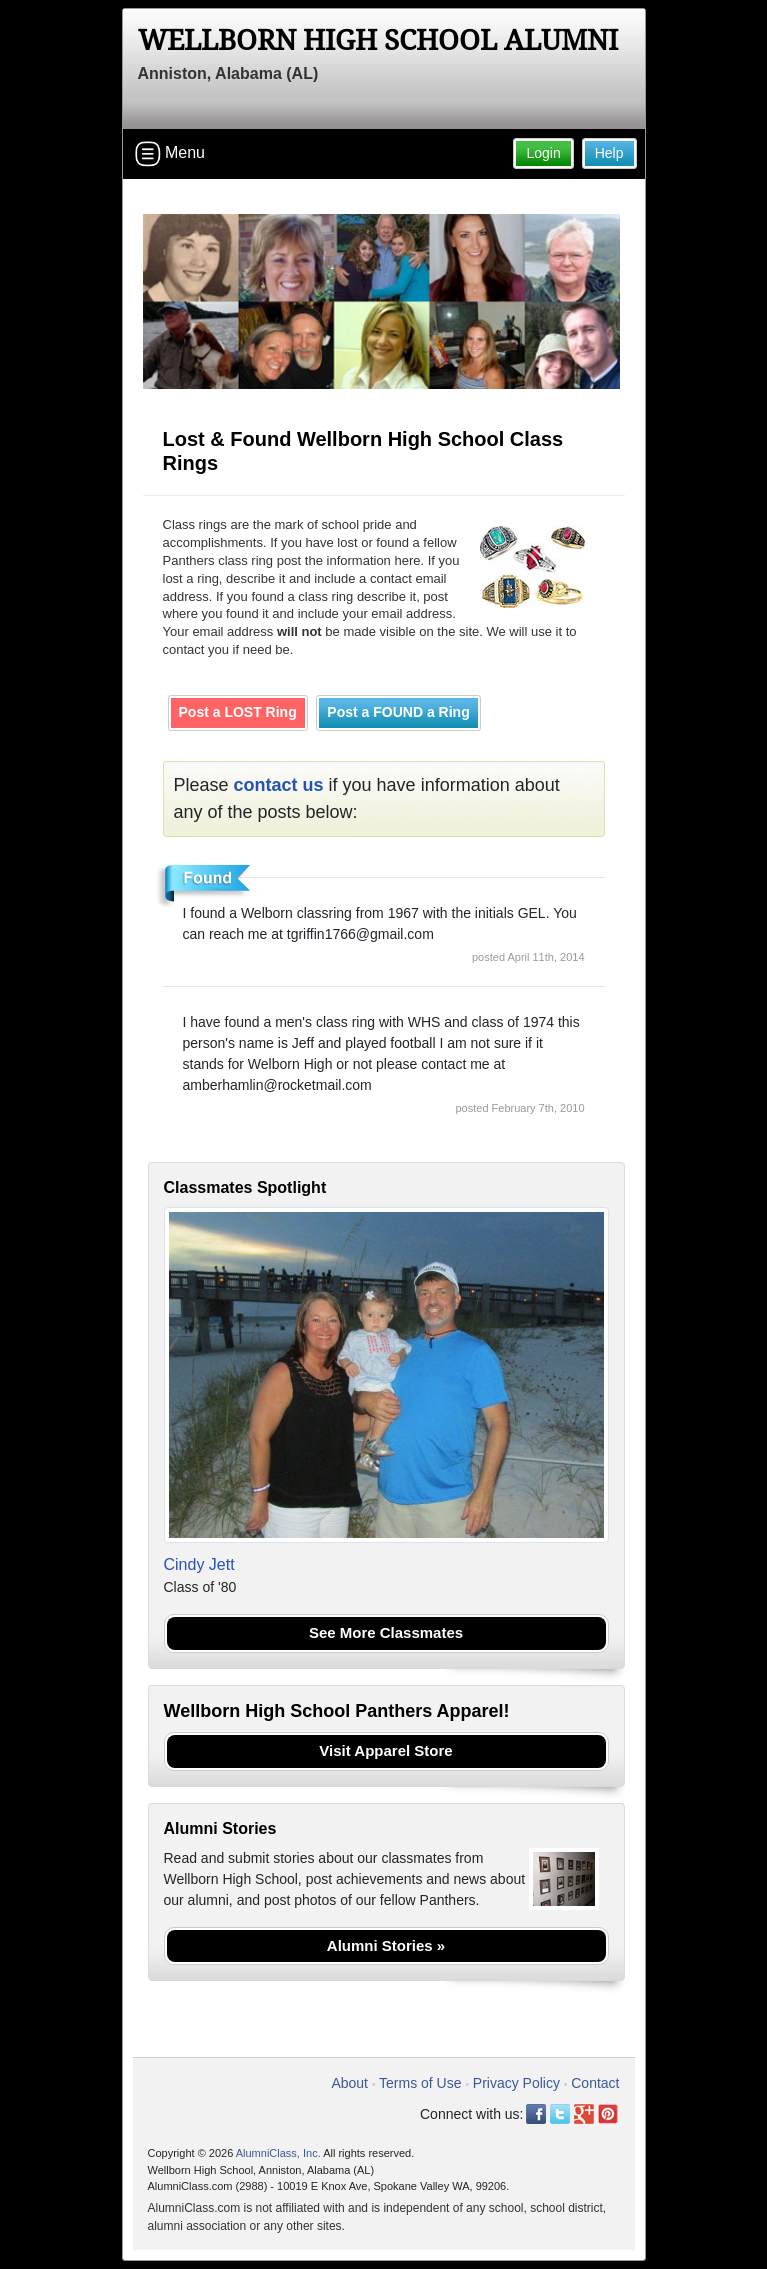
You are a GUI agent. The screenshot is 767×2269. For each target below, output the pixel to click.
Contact (595, 2083)
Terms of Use (420, 2083)
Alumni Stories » (386, 1945)
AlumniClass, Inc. (278, 2153)
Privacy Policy (516, 2083)
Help (609, 153)
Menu (170, 154)
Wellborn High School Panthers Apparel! (337, 1711)
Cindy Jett (199, 1564)
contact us (279, 785)
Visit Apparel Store (385, 1750)
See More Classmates (386, 1632)
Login (543, 153)
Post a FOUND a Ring (398, 712)
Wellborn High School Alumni (378, 40)
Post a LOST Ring (238, 712)
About (349, 2083)
